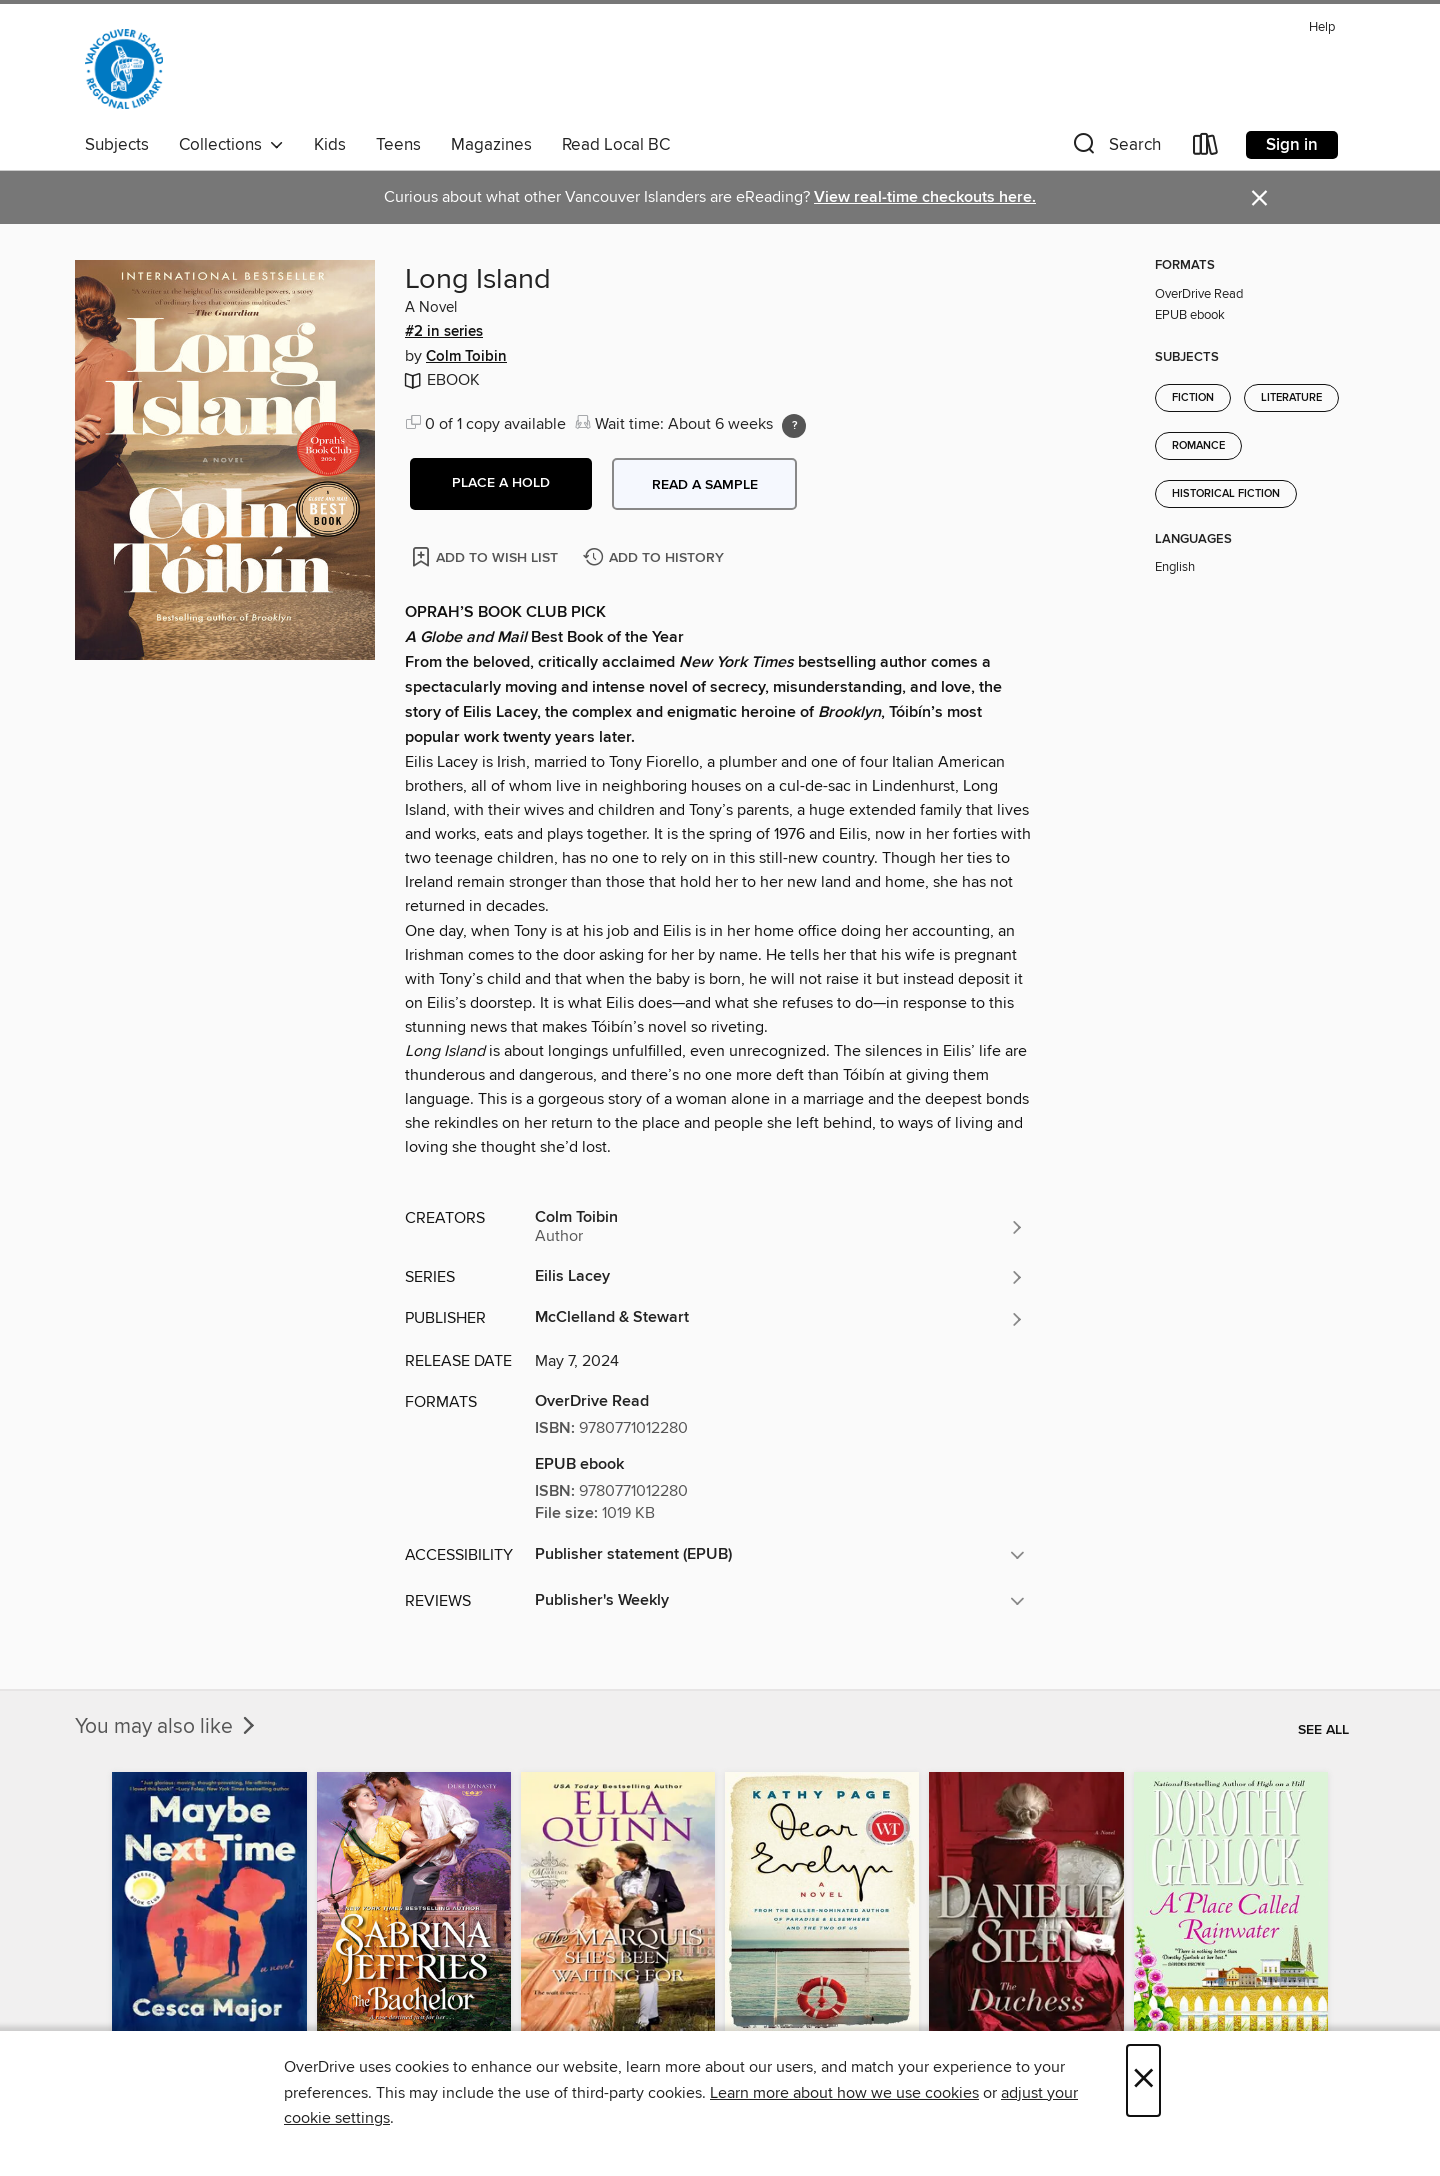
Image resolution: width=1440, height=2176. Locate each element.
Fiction (1193, 398)
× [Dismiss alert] (1259, 198)
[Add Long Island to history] (656, 558)
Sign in (1292, 145)
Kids (330, 145)
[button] (1115, 148)
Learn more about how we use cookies (844, 2093)
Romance (1198, 446)
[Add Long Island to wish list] (486, 556)
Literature (1291, 398)
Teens (398, 145)
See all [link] (1323, 1730)
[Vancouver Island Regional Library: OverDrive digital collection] (124, 69)
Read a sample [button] (705, 485)
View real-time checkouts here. (925, 197)
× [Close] (1143, 2080)
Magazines (491, 145)
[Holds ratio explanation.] (794, 426)
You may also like (167, 1727)
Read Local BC (616, 145)
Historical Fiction (1226, 494)
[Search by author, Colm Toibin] (780, 1227)
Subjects (117, 145)
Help (1322, 27)
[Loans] (1206, 148)
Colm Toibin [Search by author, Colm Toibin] (466, 357)
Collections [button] (231, 145)
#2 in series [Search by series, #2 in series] (444, 332)
